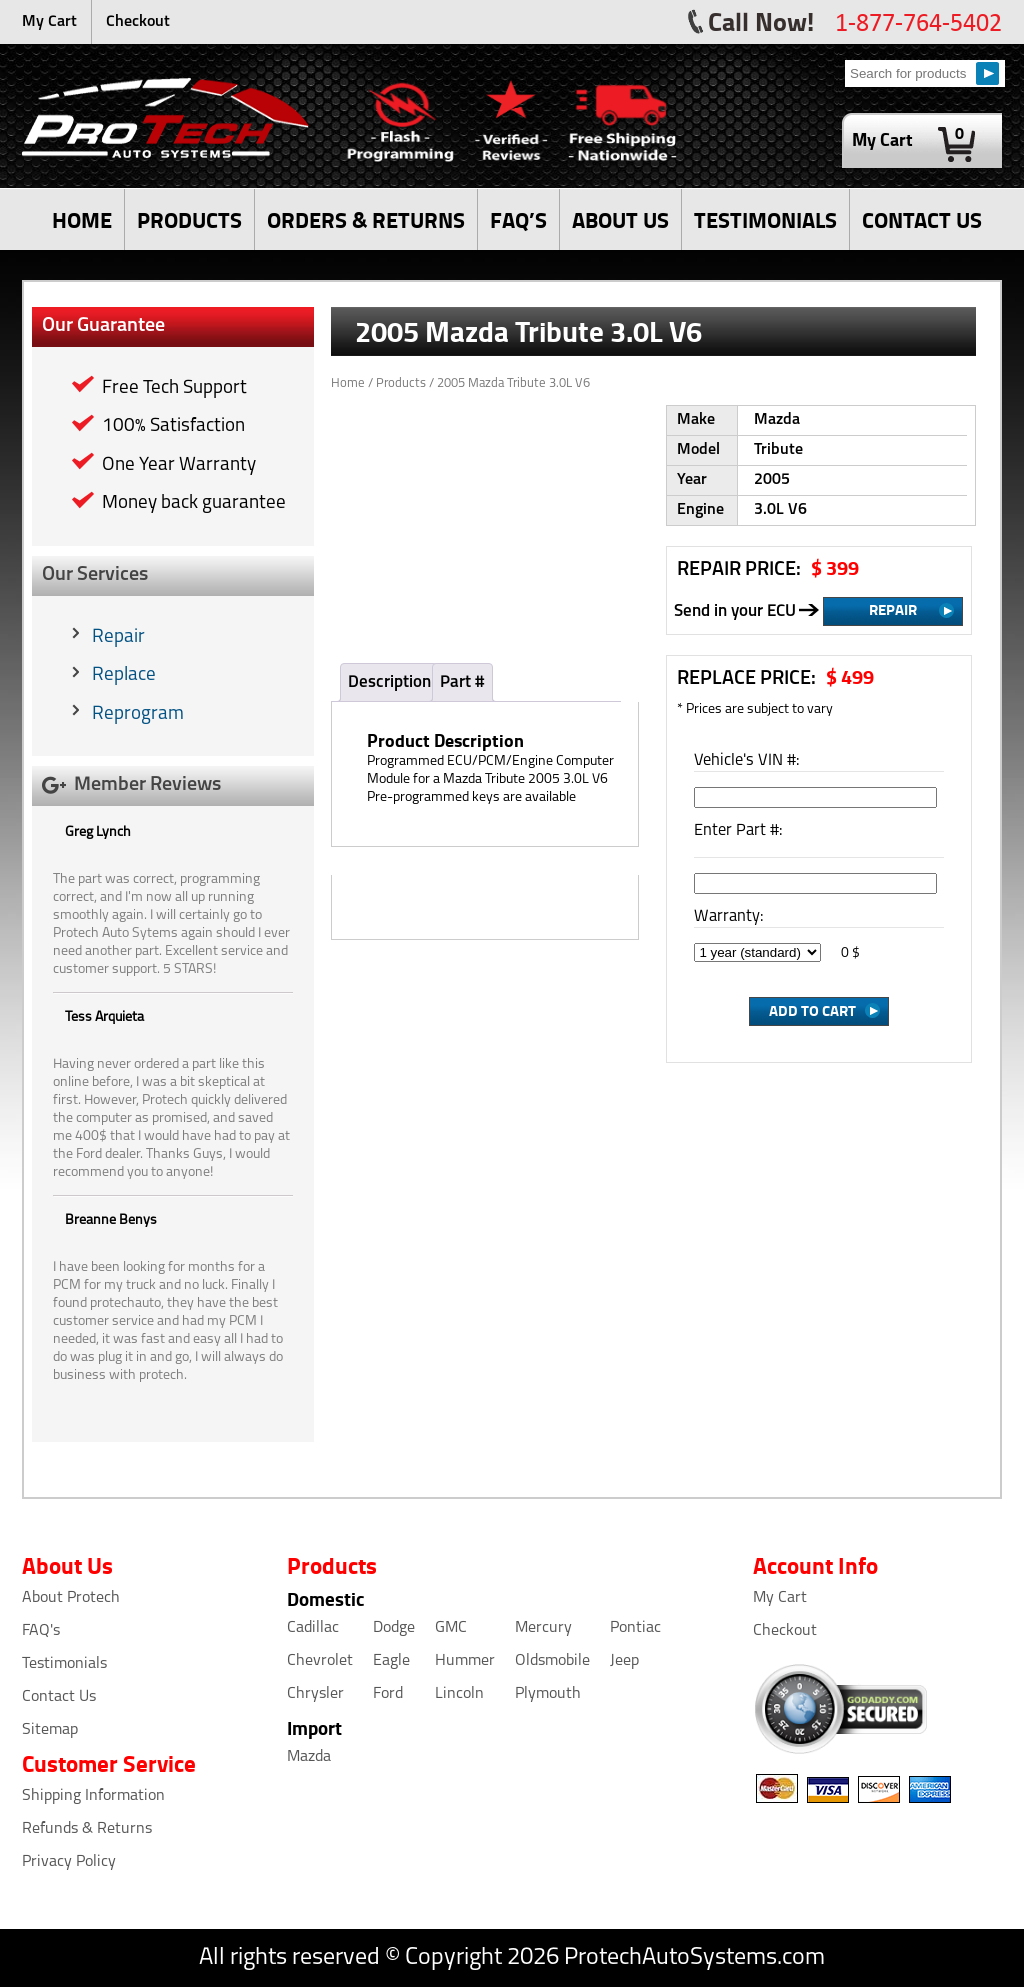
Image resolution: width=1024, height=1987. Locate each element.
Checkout (138, 22)
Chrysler (315, 1694)
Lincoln (459, 1694)
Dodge (394, 1628)
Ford (388, 1694)
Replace (124, 675)
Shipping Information (93, 1796)
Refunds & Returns (87, 1829)
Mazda (309, 1757)
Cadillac (313, 1628)
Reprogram (138, 714)
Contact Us (59, 1697)
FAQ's (41, 1631)
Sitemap (50, 1730)
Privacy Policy (69, 1862)
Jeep (624, 1661)
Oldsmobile (552, 1661)
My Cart (49, 22)
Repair (118, 637)
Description (389, 682)
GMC (451, 1628)
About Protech (71, 1598)
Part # (462, 682)
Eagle (391, 1661)
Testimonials (64, 1664)
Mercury (543, 1628)
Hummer (465, 1661)
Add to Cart (812, 1010)
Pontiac (635, 1628)
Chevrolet (320, 1661)
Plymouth (548, 1694)
